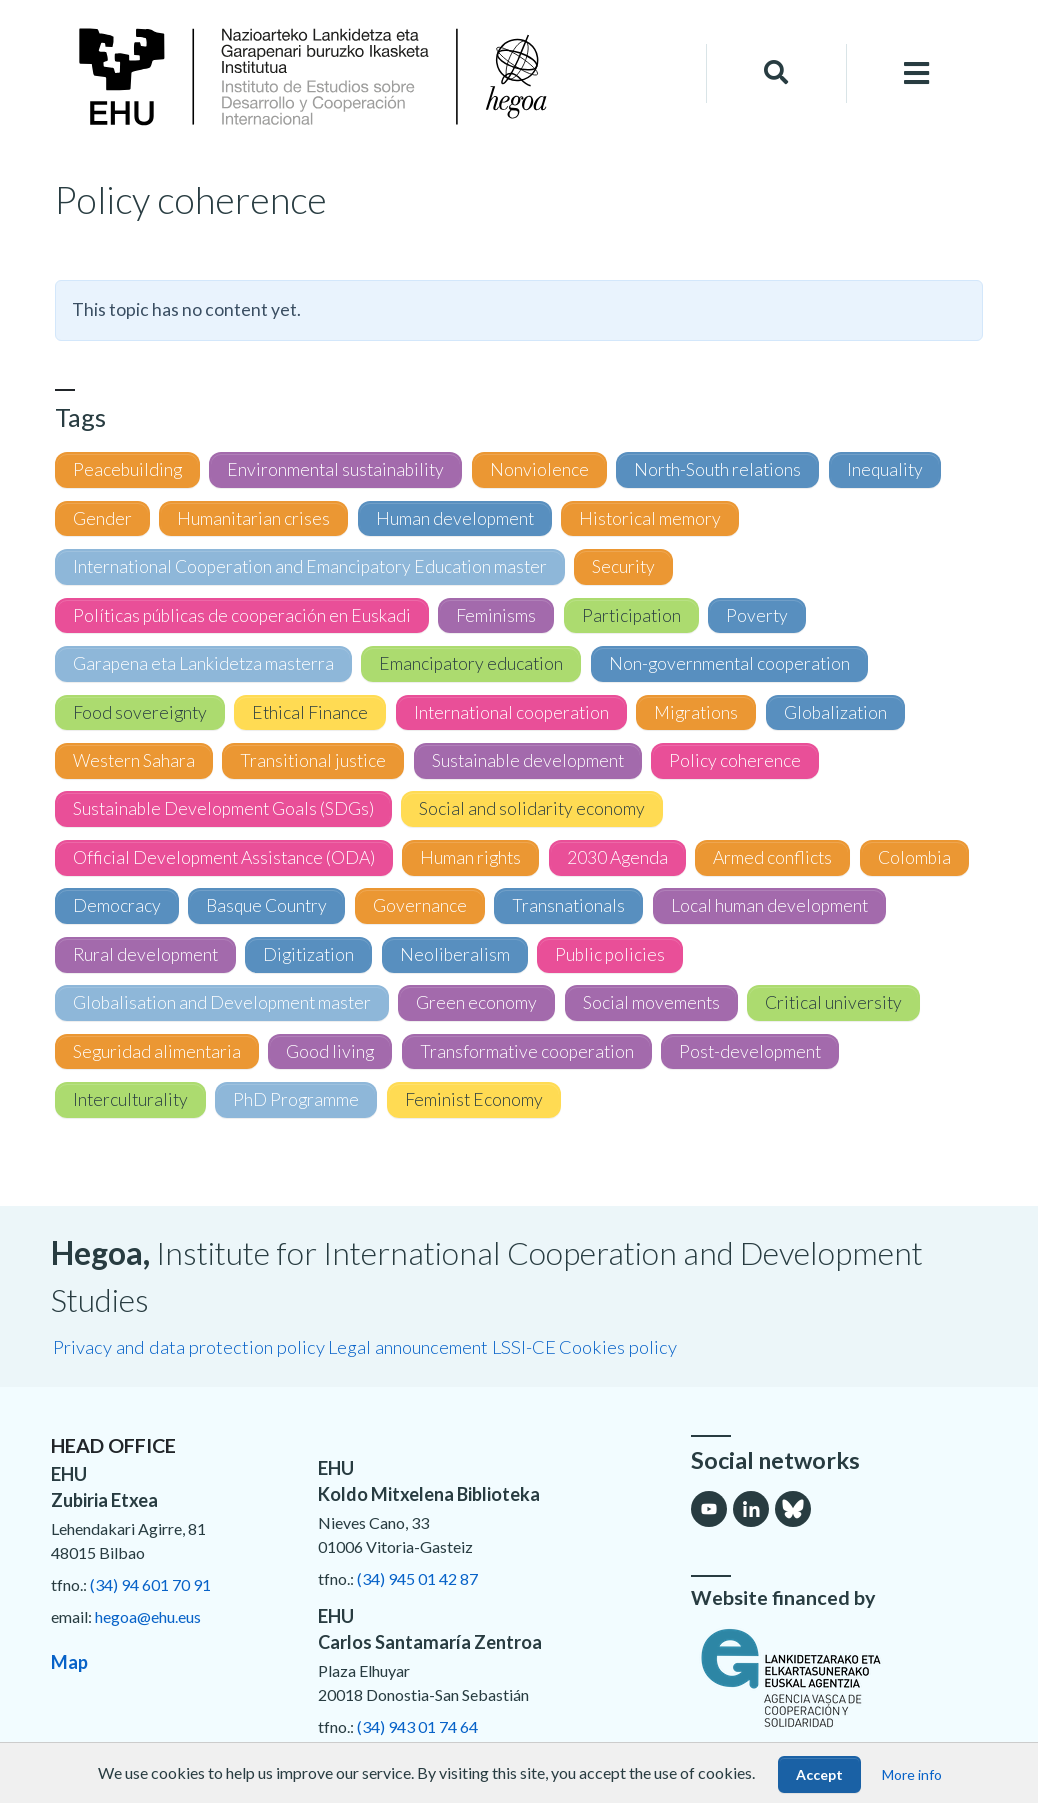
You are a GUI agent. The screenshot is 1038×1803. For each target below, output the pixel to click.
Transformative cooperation (527, 1051)
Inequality (885, 469)
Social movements (651, 1002)
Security (623, 566)
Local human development (769, 905)
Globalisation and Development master (222, 1002)
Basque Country (266, 905)
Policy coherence (735, 760)
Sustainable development (528, 760)
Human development (455, 518)
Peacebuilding (127, 469)
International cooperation (511, 712)
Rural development (145, 954)
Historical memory (650, 518)
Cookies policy (618, 1347)
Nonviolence (539, 469)
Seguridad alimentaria (157, 1051)
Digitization (308, 954)
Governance (420, 905)
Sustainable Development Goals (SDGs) (223, 808)
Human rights (470, 857)
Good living (330, 1051)
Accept (819, 1774)
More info (912, 1774)
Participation (631, 615)
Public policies (610, 954)
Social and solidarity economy (532, 808)
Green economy (476, 1002)
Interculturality (130, 1099)
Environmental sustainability (335, 469)
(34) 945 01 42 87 (417, 1578)
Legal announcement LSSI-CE (442, 1347)
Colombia (914, 857)
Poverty (757, 615)
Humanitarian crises (253, 518)
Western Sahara (134, 760)
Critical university (833, 1002)
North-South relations (717, 469)
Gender (102, 518)
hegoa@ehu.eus (148, 1616)
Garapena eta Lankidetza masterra (203, 663)
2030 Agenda (617, 857)
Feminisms (496, 615)
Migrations (696, 712)
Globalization (835, 712)
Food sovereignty (140, 712)
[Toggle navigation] (917, 73)
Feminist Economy (474, 1099)
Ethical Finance (310, 712)
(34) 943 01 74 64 (417, 1726)
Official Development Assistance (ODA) (224, 857)
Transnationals (568, 905)
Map (69, 1662)
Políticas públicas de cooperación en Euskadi (242, 615)
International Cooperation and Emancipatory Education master (310, 566)
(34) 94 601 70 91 (150, 1584)
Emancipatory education (471, 663)
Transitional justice (313, 760)
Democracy (117, 905)
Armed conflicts (772, 857)
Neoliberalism (455, 954)
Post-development (750, 1051)
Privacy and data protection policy (189, 1347)
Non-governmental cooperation (729, 663)
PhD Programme (296, 1099)
